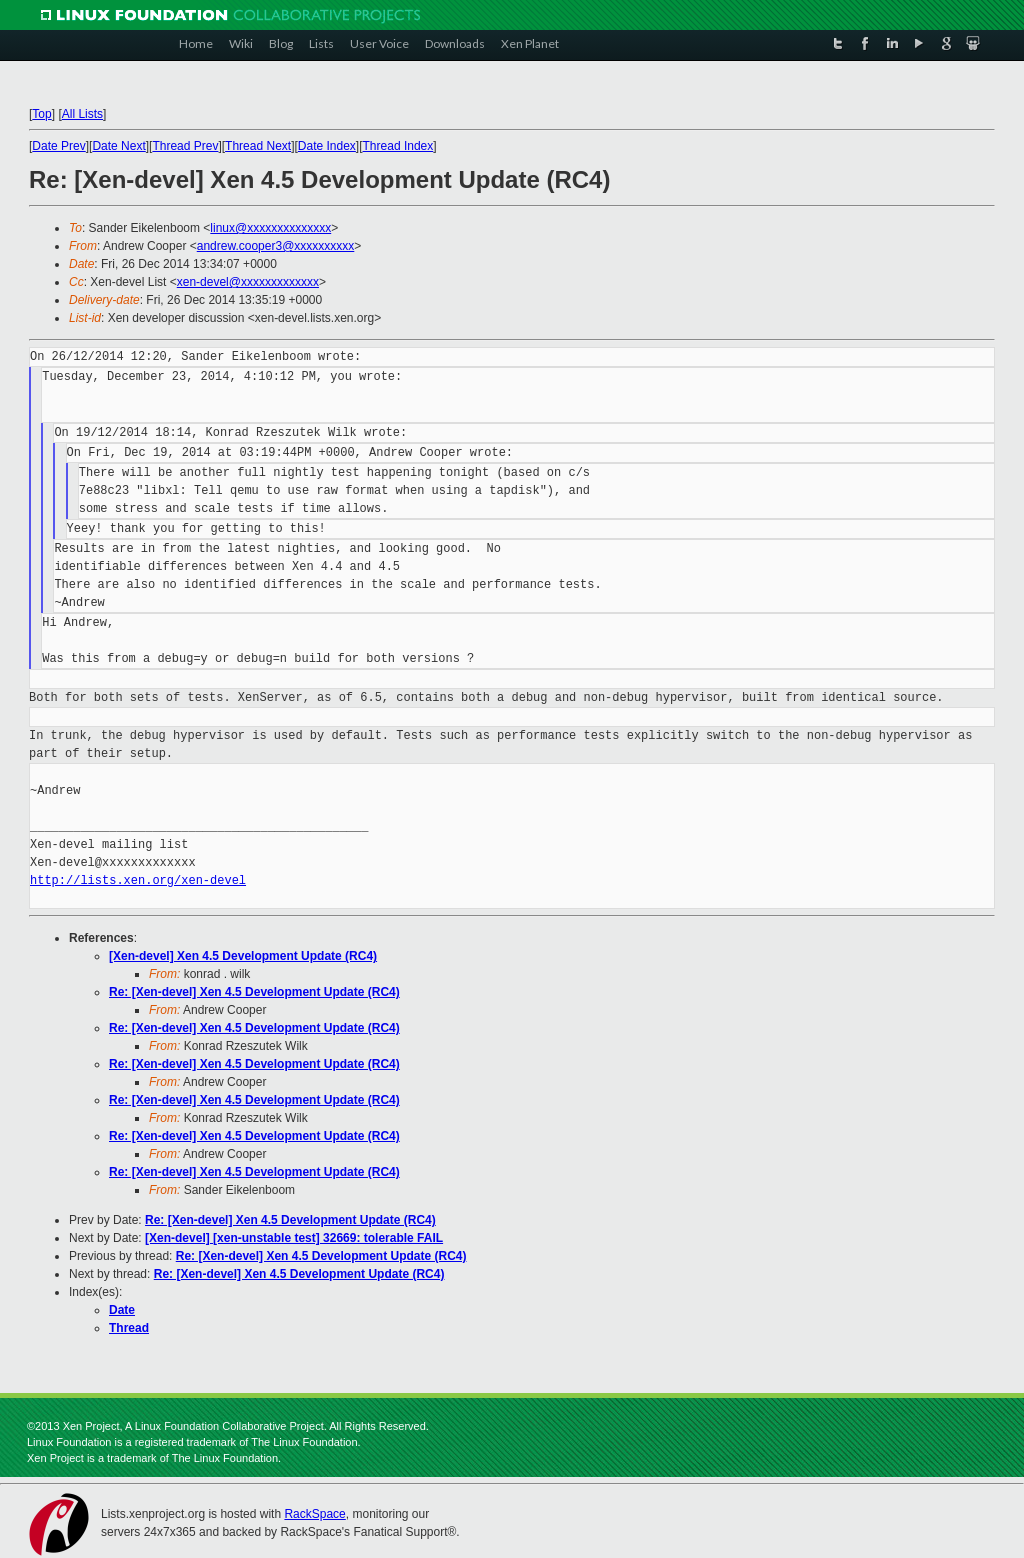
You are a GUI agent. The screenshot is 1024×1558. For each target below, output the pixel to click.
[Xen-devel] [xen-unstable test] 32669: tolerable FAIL (294, 1238)
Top (41, 114)
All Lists (82, 114)
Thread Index (398, 146)
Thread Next (258, 146)
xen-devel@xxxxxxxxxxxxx (248, 282)
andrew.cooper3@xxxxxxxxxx (276, 246)
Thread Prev (185, 146)
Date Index (327, 146)
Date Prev (58, 146)
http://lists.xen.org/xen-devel (138, 880)
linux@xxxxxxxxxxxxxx (270, 228)
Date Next (118, 146)
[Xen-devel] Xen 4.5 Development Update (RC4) (243, 956)
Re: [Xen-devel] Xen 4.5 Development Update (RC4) (254, 992)
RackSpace (314, 1514)
